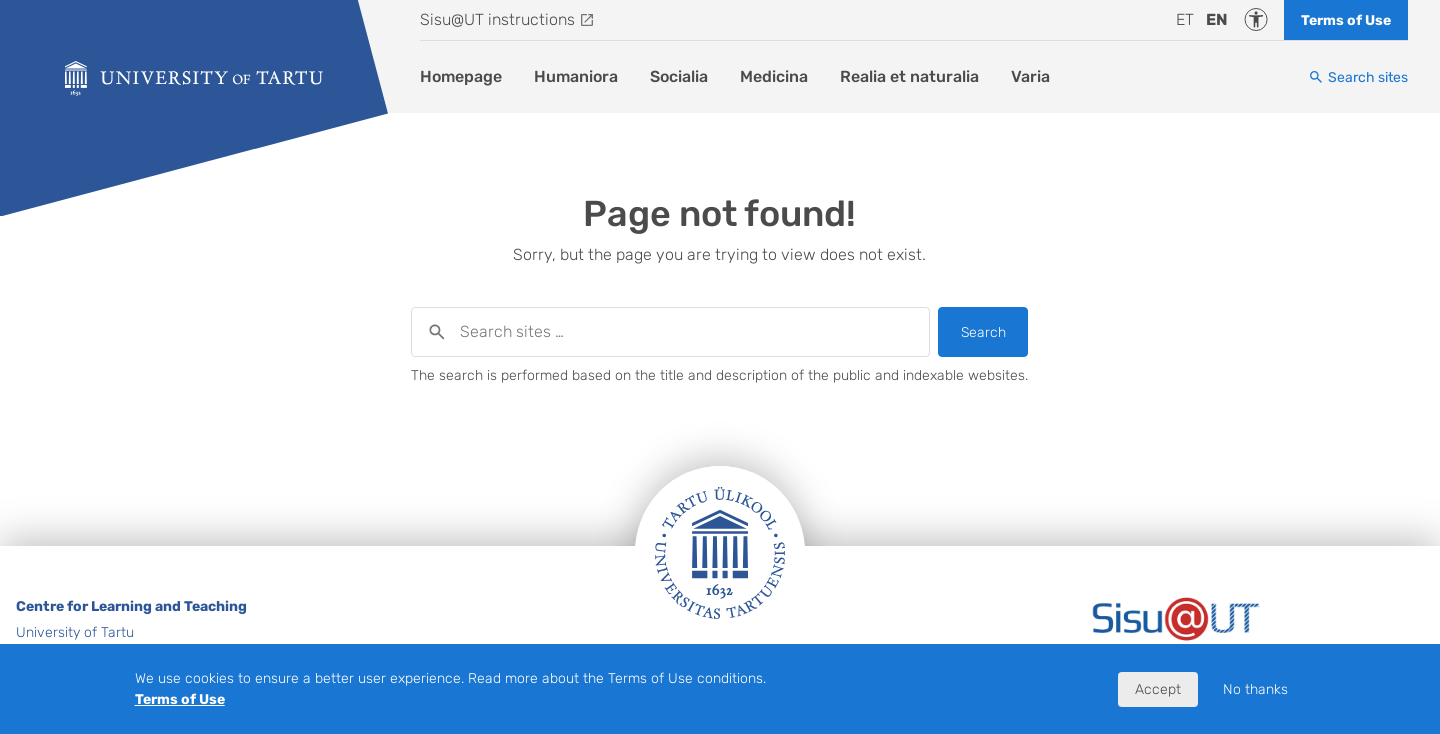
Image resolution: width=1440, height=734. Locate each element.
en (1217, 19)
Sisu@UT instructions (497, 19)
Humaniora (576, 76)
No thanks (1255, 689)
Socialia (679, 76)
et (1185, 19)
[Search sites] (1358, 77)
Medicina (774, 76)
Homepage (461, 76)
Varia (1030, 76)
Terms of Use (1346, 20)
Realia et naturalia (909, 76)
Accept (1158, 689)
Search (983, 332)
